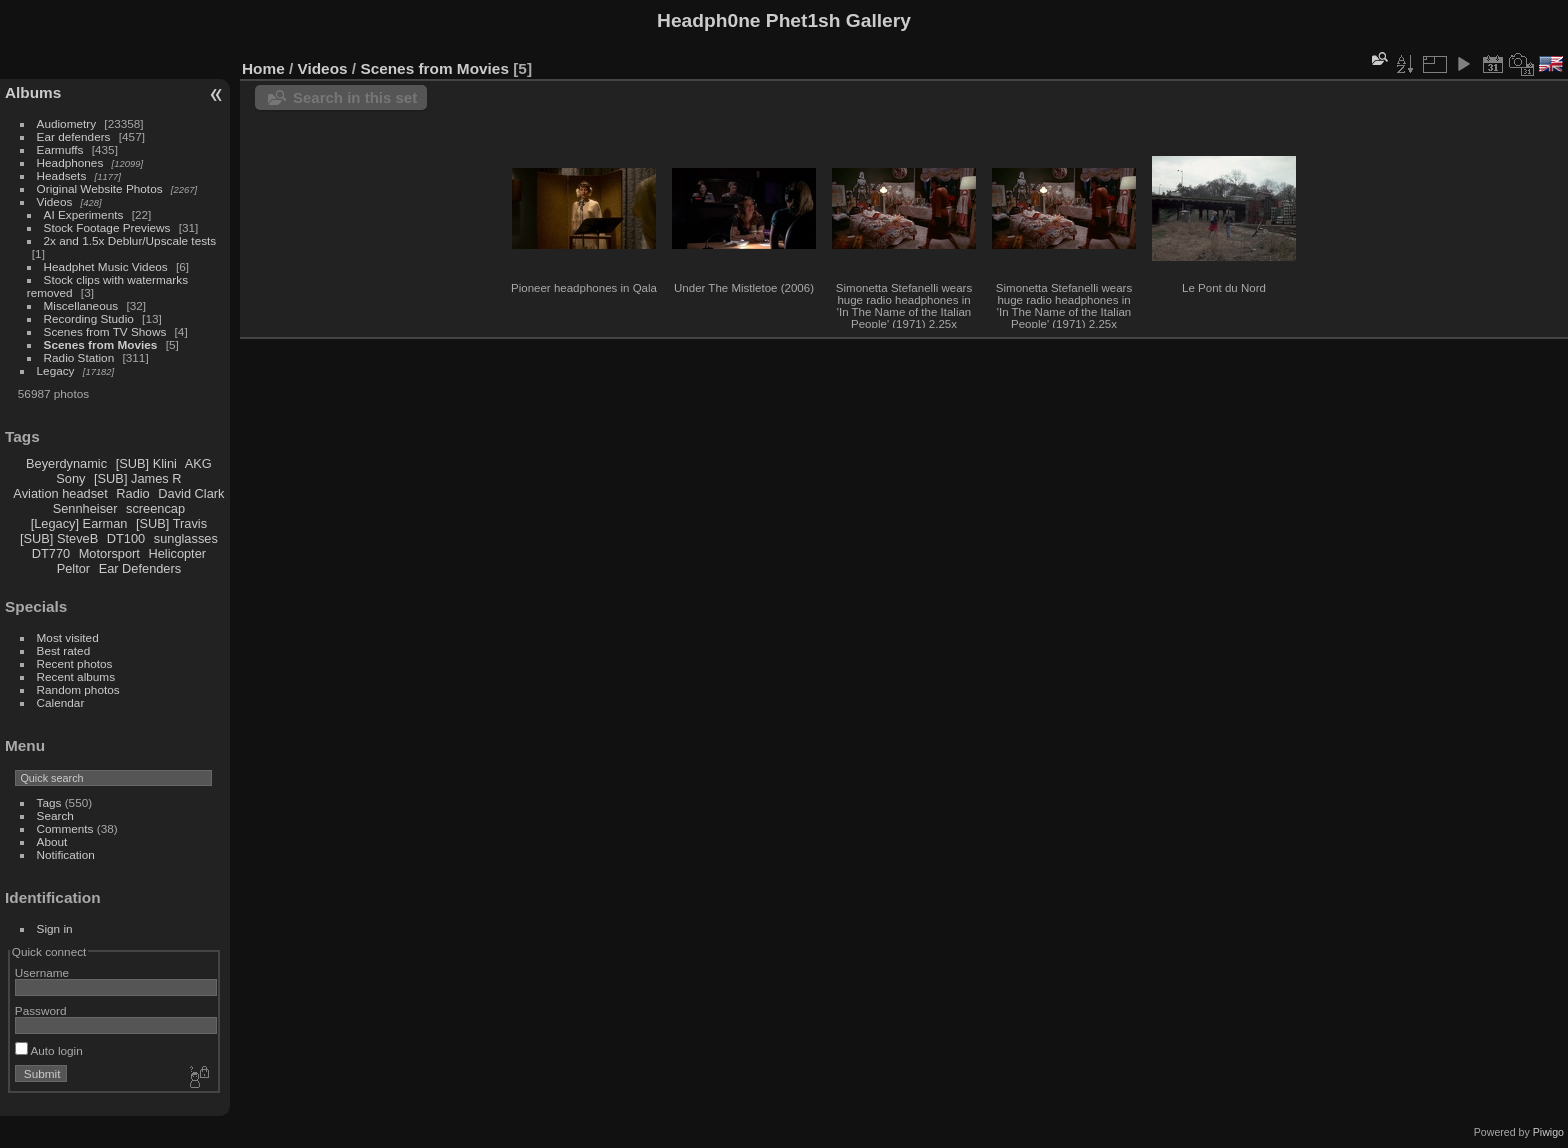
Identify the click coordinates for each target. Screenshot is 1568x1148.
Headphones (70, 162)
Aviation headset (60, 493)
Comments (65, 828)
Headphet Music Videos (106, 266)
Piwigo (1548, 1132)
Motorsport (109, 553)
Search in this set (355, 97)
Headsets (62, 175)
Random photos (78, 689)
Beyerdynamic (66, 463)
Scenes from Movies (101, 344)
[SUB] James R (137, 478)
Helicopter (177, 553)
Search (55, 815)
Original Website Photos (100, 188)
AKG (198, 463)
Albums (33, 92)
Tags (49, 802)
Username (42, 972)
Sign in (55, 928)
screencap (155, 508)
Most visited (68, 637)
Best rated (64, 650)
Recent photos (75, 663)
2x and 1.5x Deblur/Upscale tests (130, 240)
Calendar (61, 702)
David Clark (191, 493)
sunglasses (186, 538)
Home (263, 68)
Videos (55, 201)
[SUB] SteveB (59, 538)
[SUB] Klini (146, 463)
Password (41, 1010)
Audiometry (67, 123)
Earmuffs (60, 149)
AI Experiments (84, 214)
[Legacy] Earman (79, 523)
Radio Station (79, 357)
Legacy (56, 370)
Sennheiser (85, 508)
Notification (66, 854)
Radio (132, 493)
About (52, 841)
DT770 (51, 553)
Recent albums (76, 676)
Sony (70, 478)
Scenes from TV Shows (105, 331)
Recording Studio (89, 318)
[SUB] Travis (171, 523)
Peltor (73, 568)
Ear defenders (74, 136)
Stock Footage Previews (107, 227)
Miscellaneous (83, 305)
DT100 (126, 538)
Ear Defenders (140, 568)
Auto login (49, 1050)
